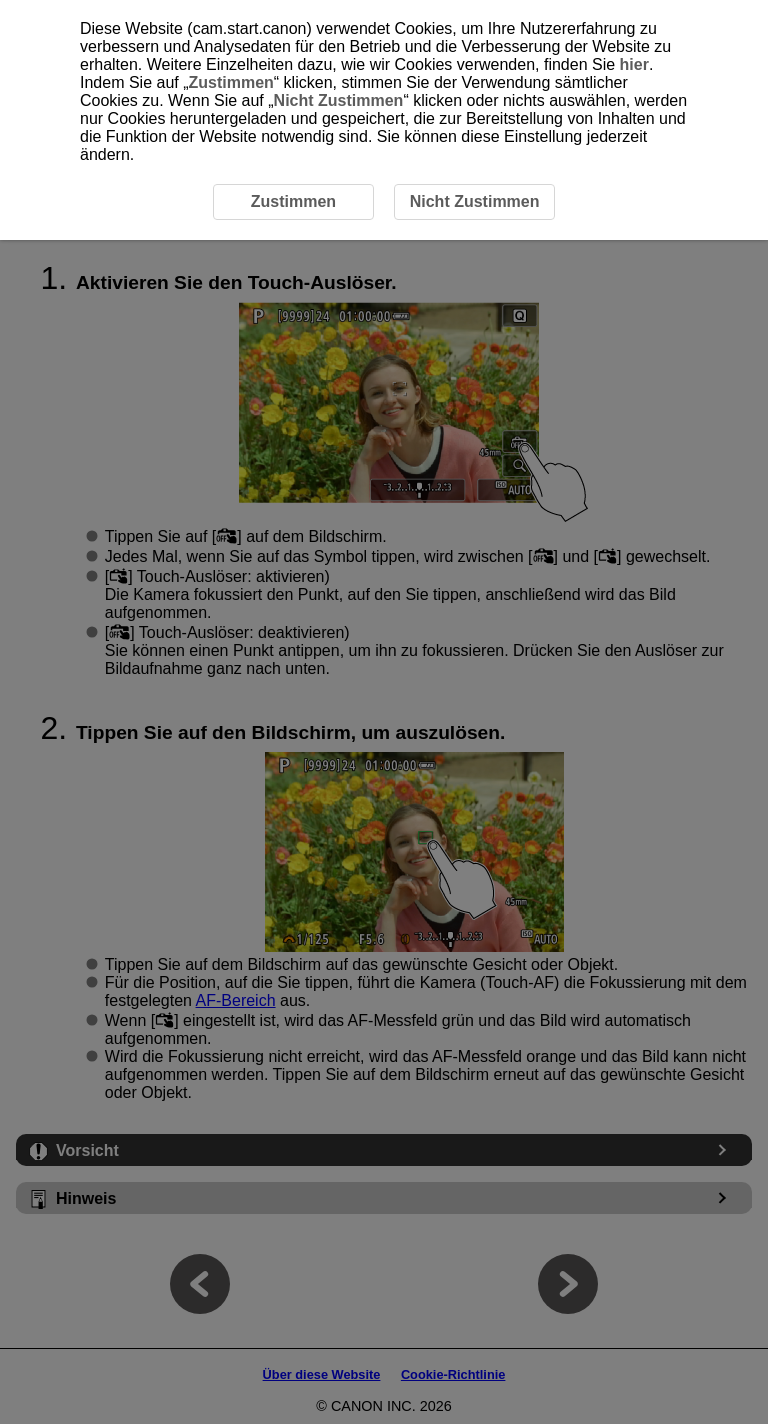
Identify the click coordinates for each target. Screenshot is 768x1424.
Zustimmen (231, 82)
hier (634, 64)
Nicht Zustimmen (339, 100)
